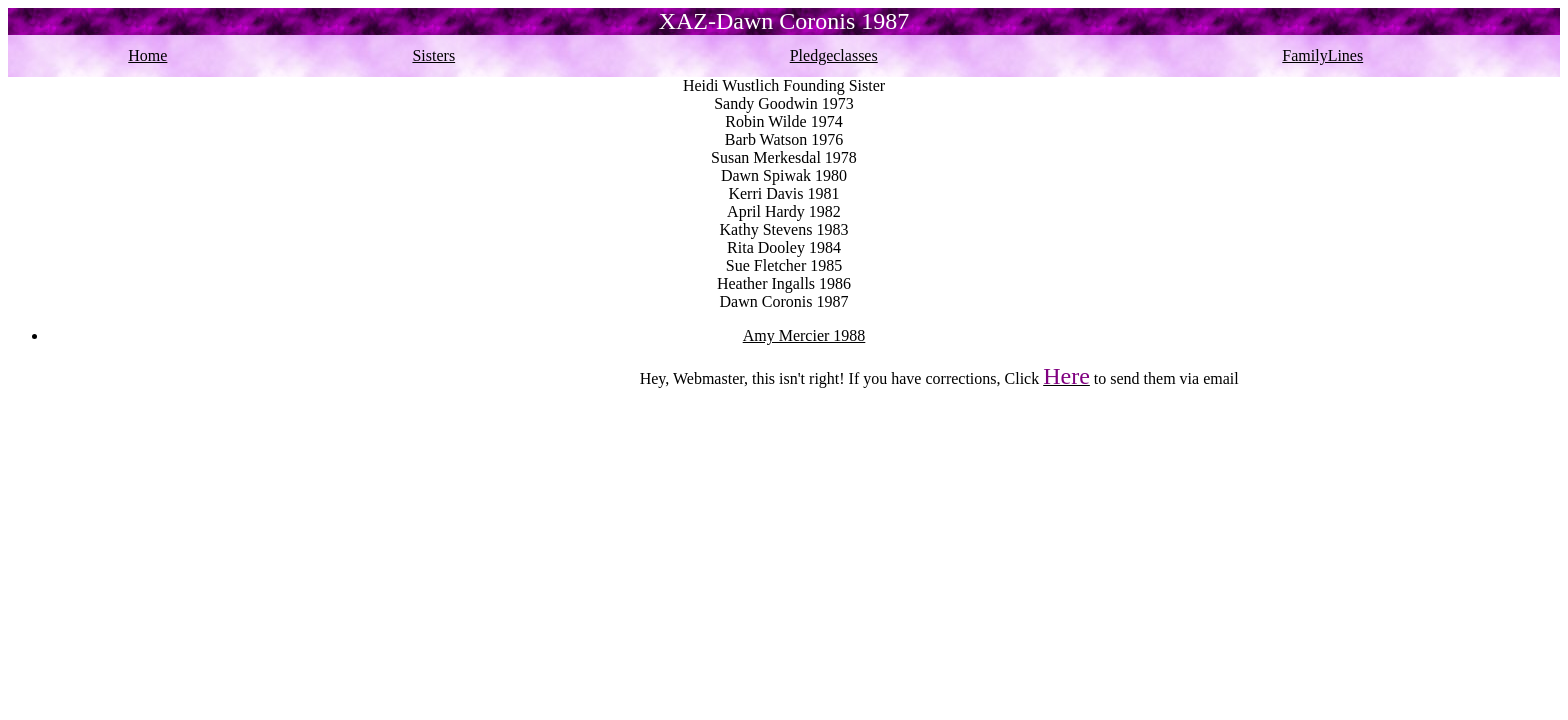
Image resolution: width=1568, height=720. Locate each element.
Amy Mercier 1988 (804, 335)
